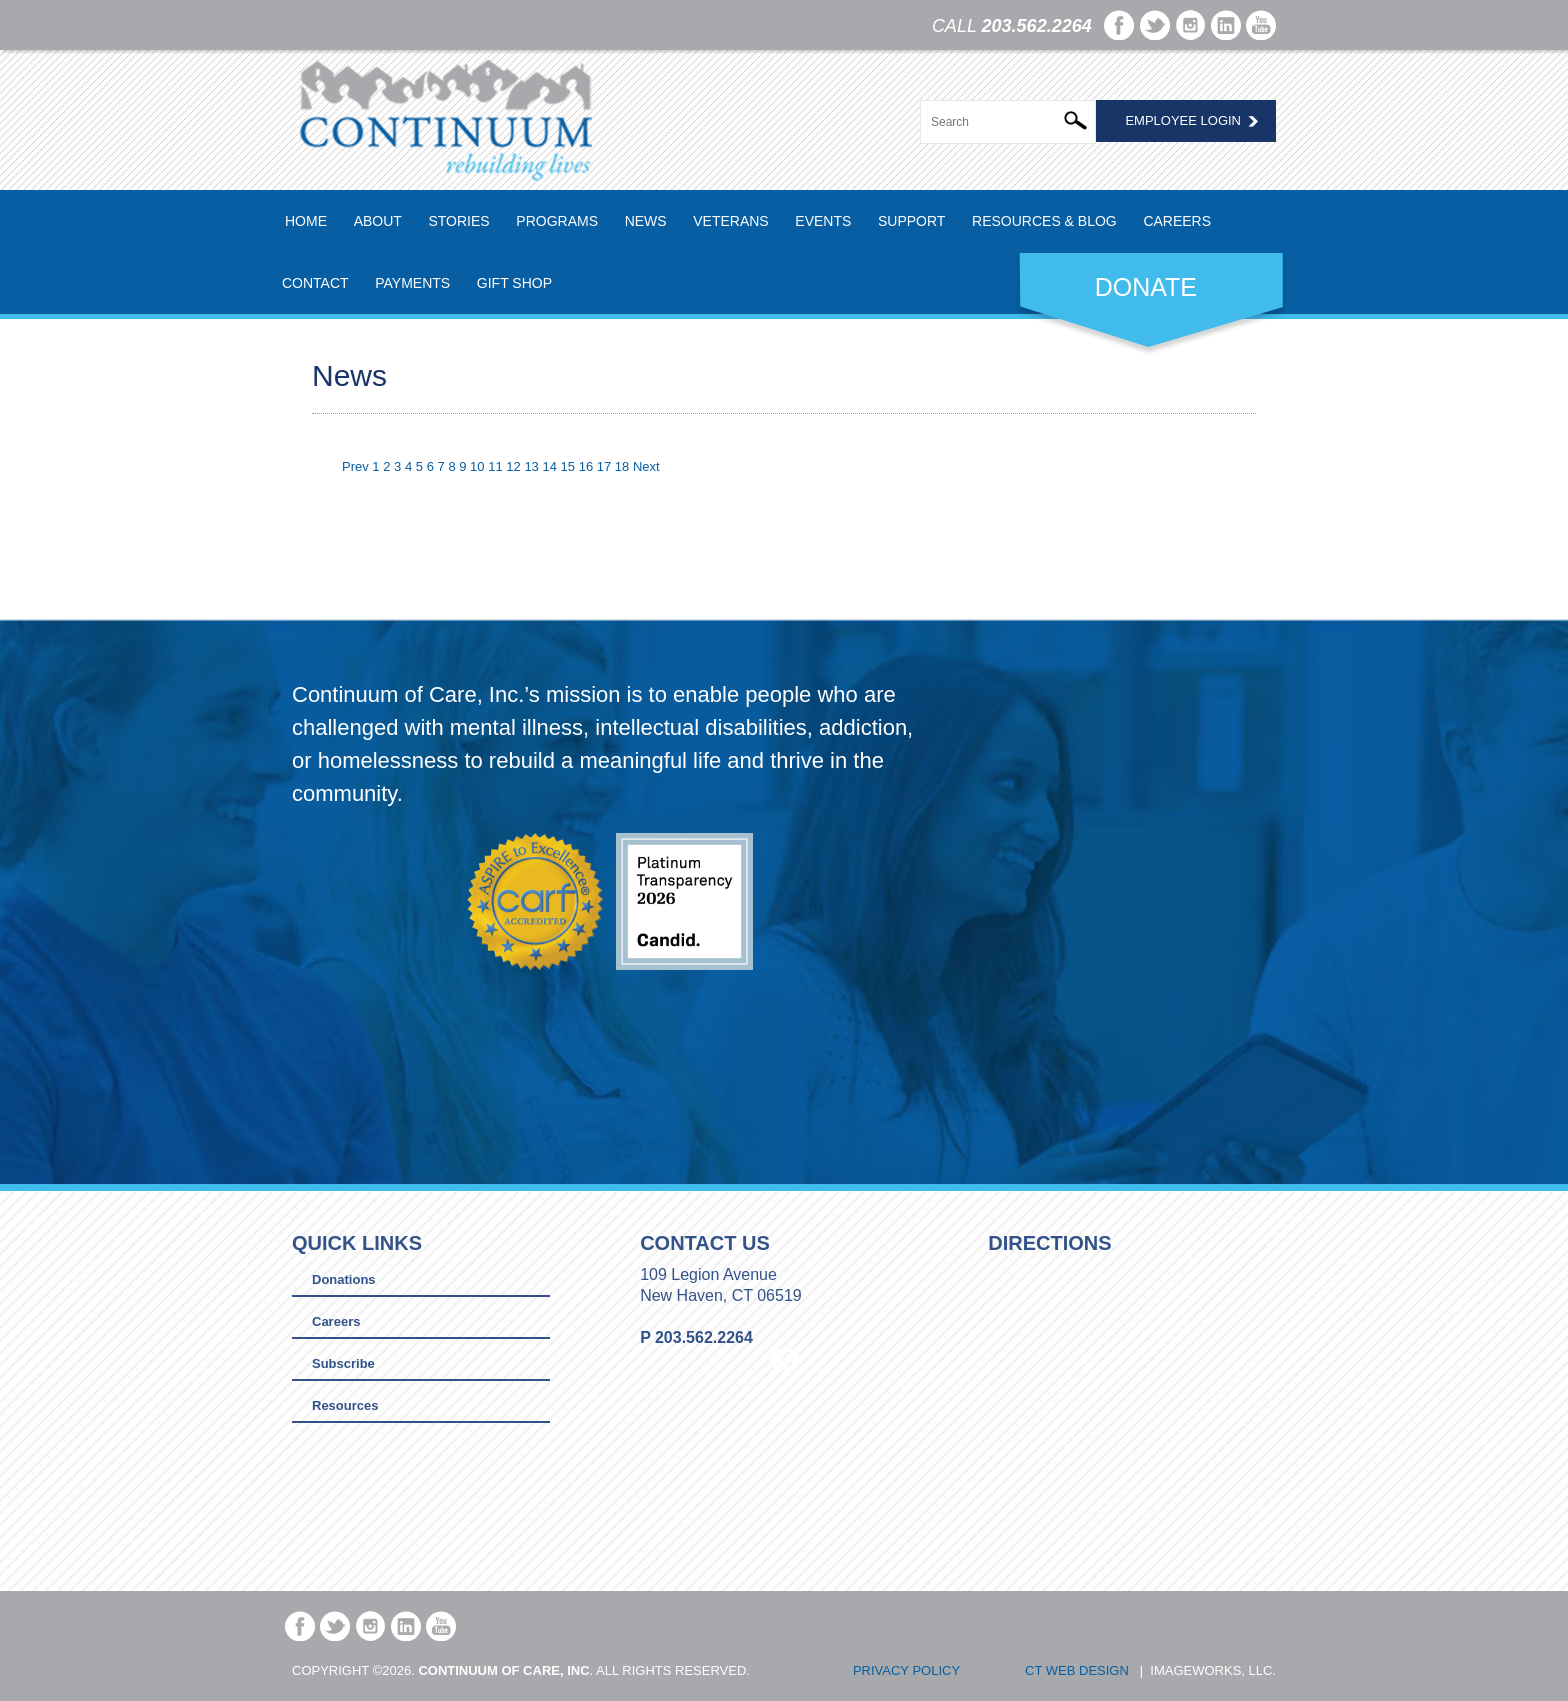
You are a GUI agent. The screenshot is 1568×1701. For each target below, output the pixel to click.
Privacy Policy (906, 1670)
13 (531, 466)
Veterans (730, 221)
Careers (1177, 221)
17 (604, 466)
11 (495, 466)
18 (622, 466)
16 (586, 466)
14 (549, 466)
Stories (458, 221)
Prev (355, 466)
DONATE (1146, 287)
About (378, 221)
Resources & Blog (1044, 221)
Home (306, 221)
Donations (344, 1279)
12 (513, 466)
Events (823, 221)
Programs (557, 221)
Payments (412, 283)
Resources (345, 1405)
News (646, 221)
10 (477, 466)
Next (646, 466)
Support (911, 221)
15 (568, 466)
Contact (315, 283)
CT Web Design (1077, 1670)
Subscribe (343, 1363)
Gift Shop (514, 283)
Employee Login (1183, 120)
